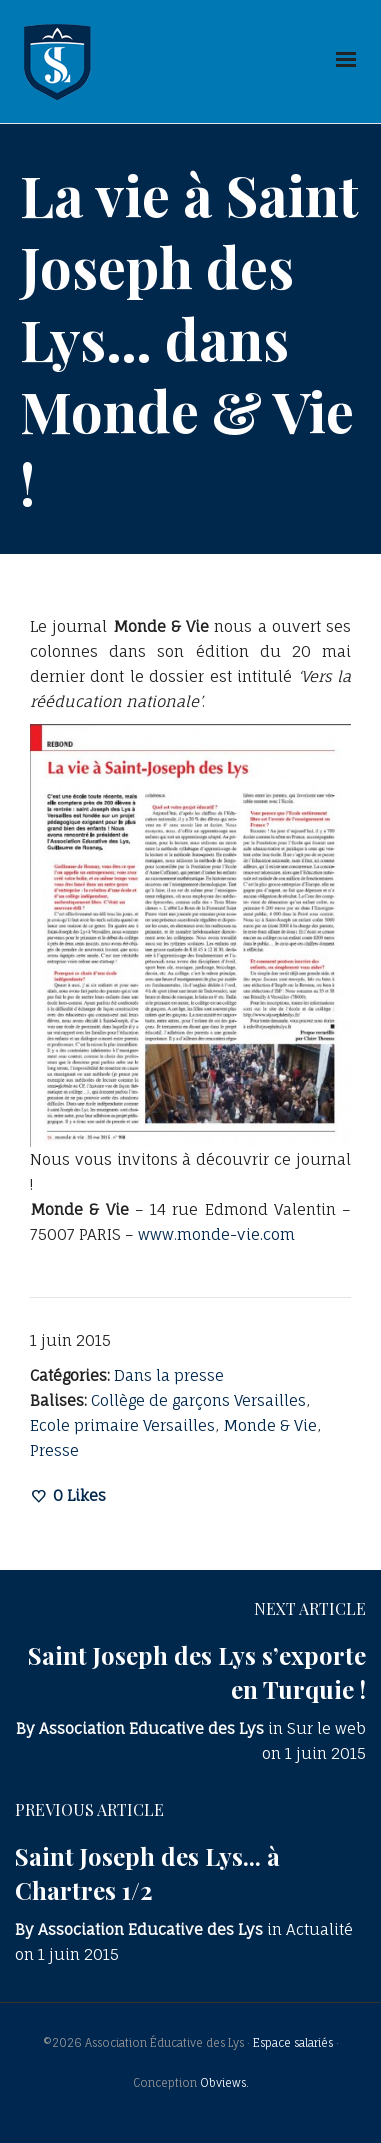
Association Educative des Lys (151, 1728)
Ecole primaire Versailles (122, 1425)
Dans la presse (169, 1375)
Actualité (319, 1929)
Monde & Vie (270, 1425)
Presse (54, 1450)
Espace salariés (293, 2043)
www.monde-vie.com (216, 1234)
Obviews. (224, 2083)
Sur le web (326, 1728)
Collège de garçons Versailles (198, 1400)
